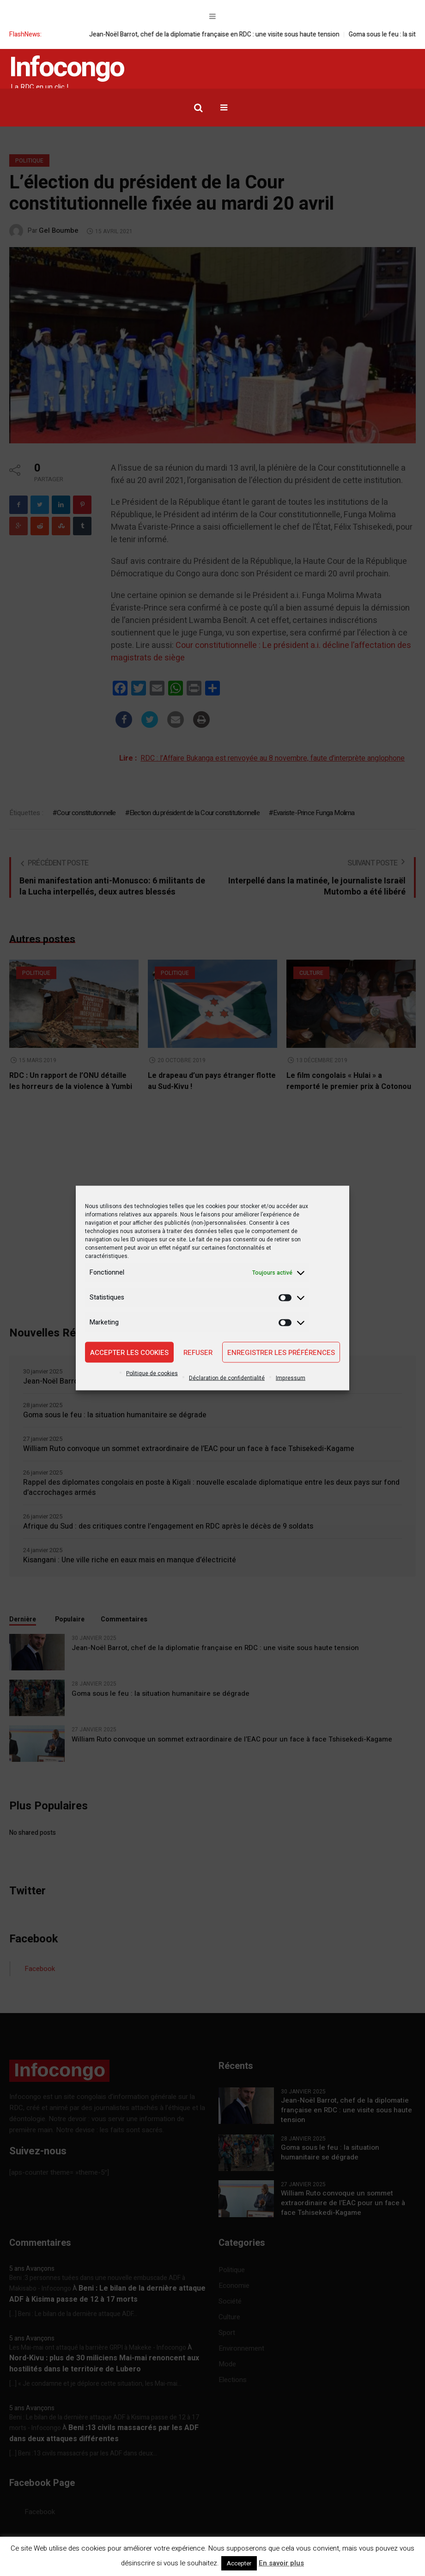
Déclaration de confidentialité (227, 1378)
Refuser (197, 1352)
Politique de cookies (152, 1373)
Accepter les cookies (129, 1352)
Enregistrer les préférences (281, 1352)
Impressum (290, 1378)
